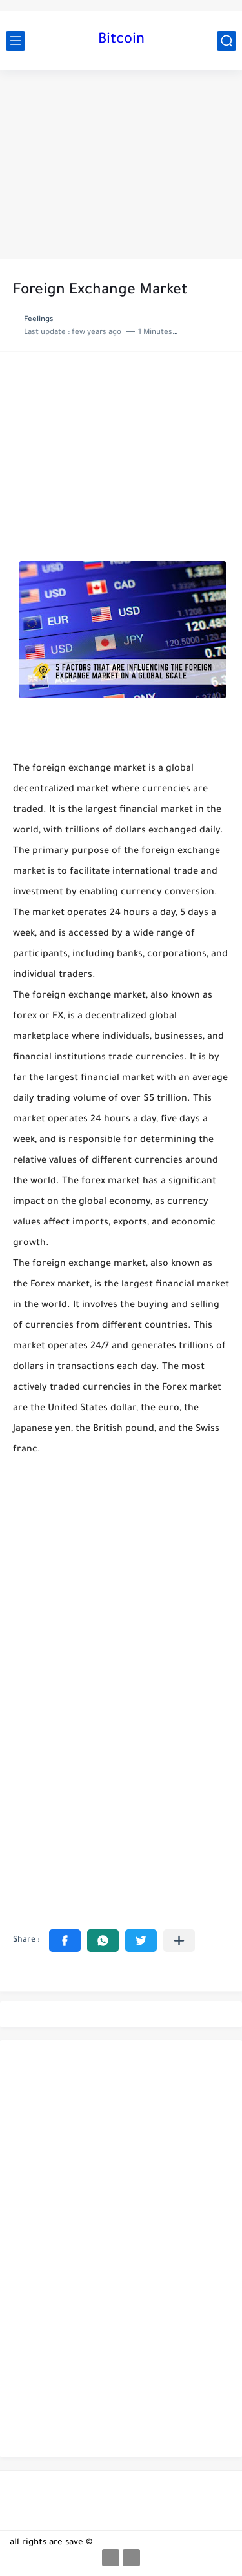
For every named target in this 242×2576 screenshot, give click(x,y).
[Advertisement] (121, 163)
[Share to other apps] (179, 1940)
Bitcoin (121, 40)
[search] (226, 41)
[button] (65, 1940)
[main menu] (15, 41)
